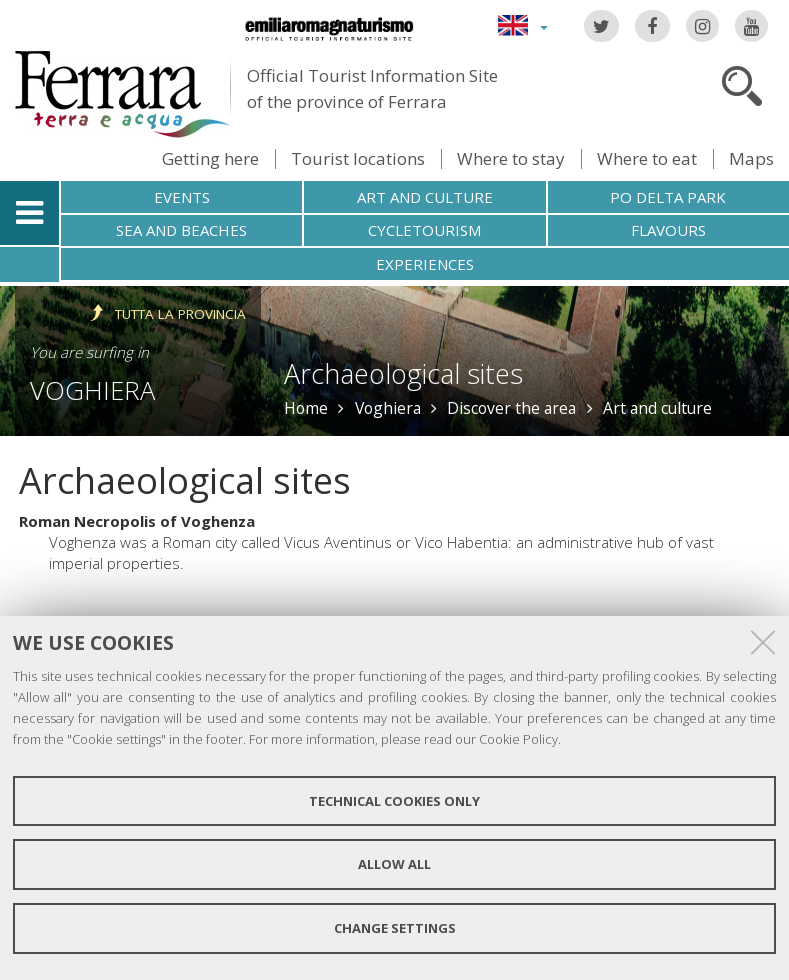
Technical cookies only (394, 801)
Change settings (395, 928)
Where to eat (647, 158)
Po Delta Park (668, 197)
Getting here (210, 158)
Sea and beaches (181, 230)
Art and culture (425, 197)
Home (306, 408)
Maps (751, 158)
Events (182, 197)
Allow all (394, 864)
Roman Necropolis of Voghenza (137, 521)
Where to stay (511, 158)
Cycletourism (424, 230)
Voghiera (92, 390)
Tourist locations (358, 158)
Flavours (668, 230)
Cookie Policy (518, 739)
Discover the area (511, 408)
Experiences (425, 264)
